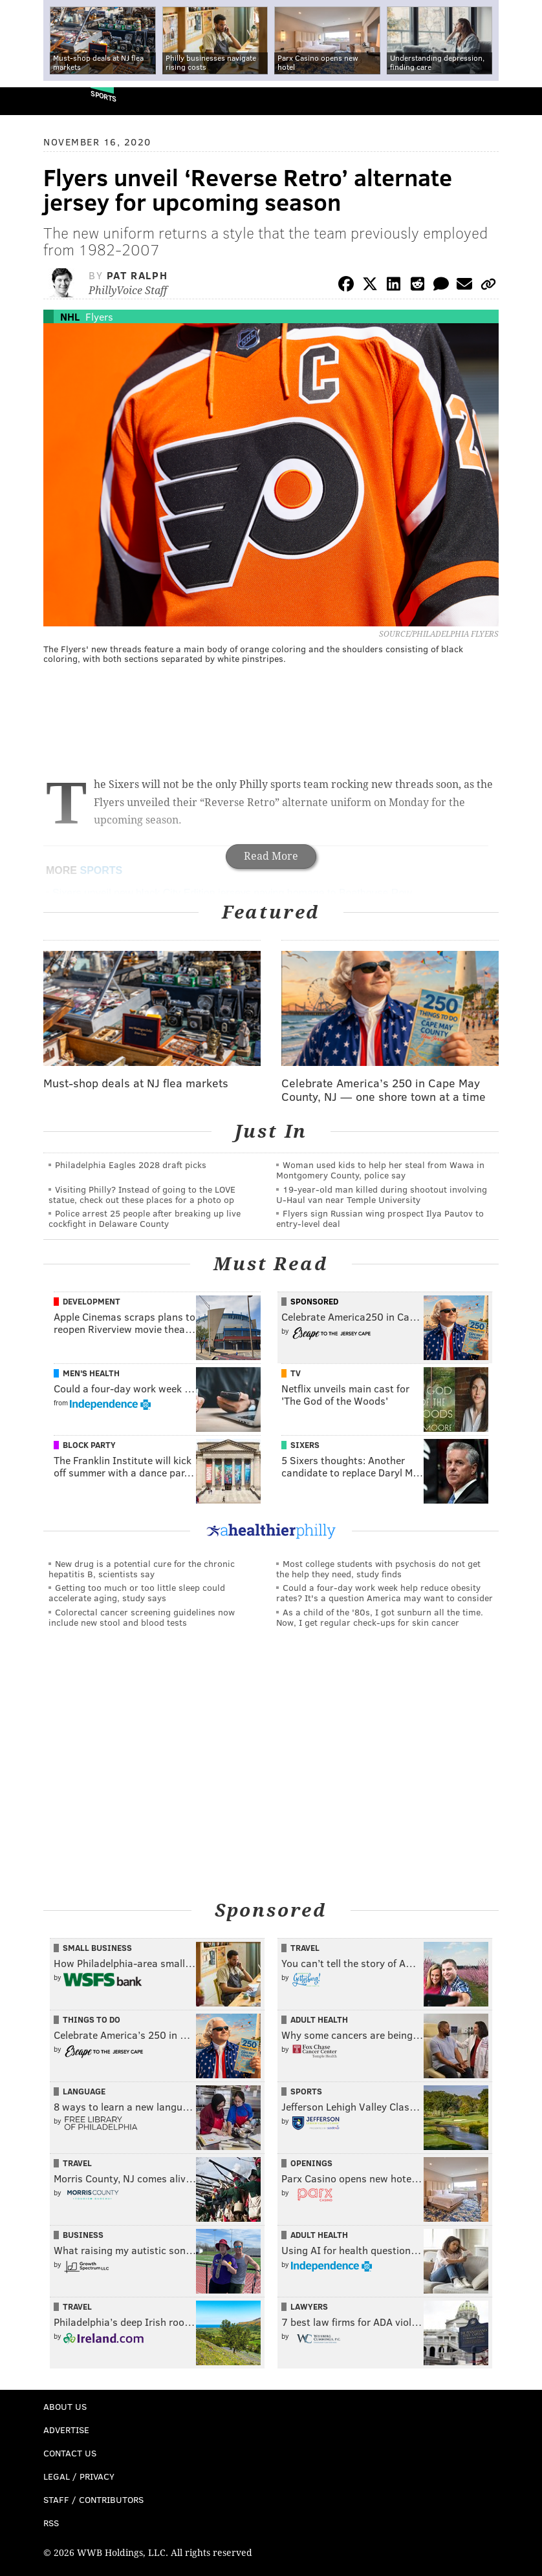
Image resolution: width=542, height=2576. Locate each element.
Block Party (89, 1445)
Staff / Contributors (93, 2499)
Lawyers (309, 2306)
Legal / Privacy (78, 2476)
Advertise (66, 2429)
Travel (305, 1947)
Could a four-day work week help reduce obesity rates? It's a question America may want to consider (384, 1592)
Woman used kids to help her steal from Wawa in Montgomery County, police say (380, 1169)
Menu (521, 101)
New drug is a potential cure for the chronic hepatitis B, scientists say (142, 1568)
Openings (311, 2163)
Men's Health (91, 1373)
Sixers (305, 1445)
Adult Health (319, 2019)
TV (295, 1373)
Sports (103, 96)
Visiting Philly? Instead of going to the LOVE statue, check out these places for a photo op (142, 1194)
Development (91, 1301)
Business (83, 2235)
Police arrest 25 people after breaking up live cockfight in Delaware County (145, 1218)
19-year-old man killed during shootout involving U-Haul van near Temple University (381, 1194)
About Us (65, 2406)
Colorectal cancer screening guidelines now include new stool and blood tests (142, 1617)
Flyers (99, 316)
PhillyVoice (31, 100)
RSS (51, 2523)
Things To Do (91, 2019)
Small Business (97, 1947)
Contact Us (69, 2453)
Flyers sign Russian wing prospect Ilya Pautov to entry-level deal (380, 1218)
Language (84, 2091)
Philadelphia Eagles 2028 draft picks (130, 1164)
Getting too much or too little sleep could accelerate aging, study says (137, 1592)
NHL (70, 316)
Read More (271, 856)
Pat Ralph (137, 275)
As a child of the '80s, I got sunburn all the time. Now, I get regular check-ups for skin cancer (379, 1617)
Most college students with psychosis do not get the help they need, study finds (378, 1568)
